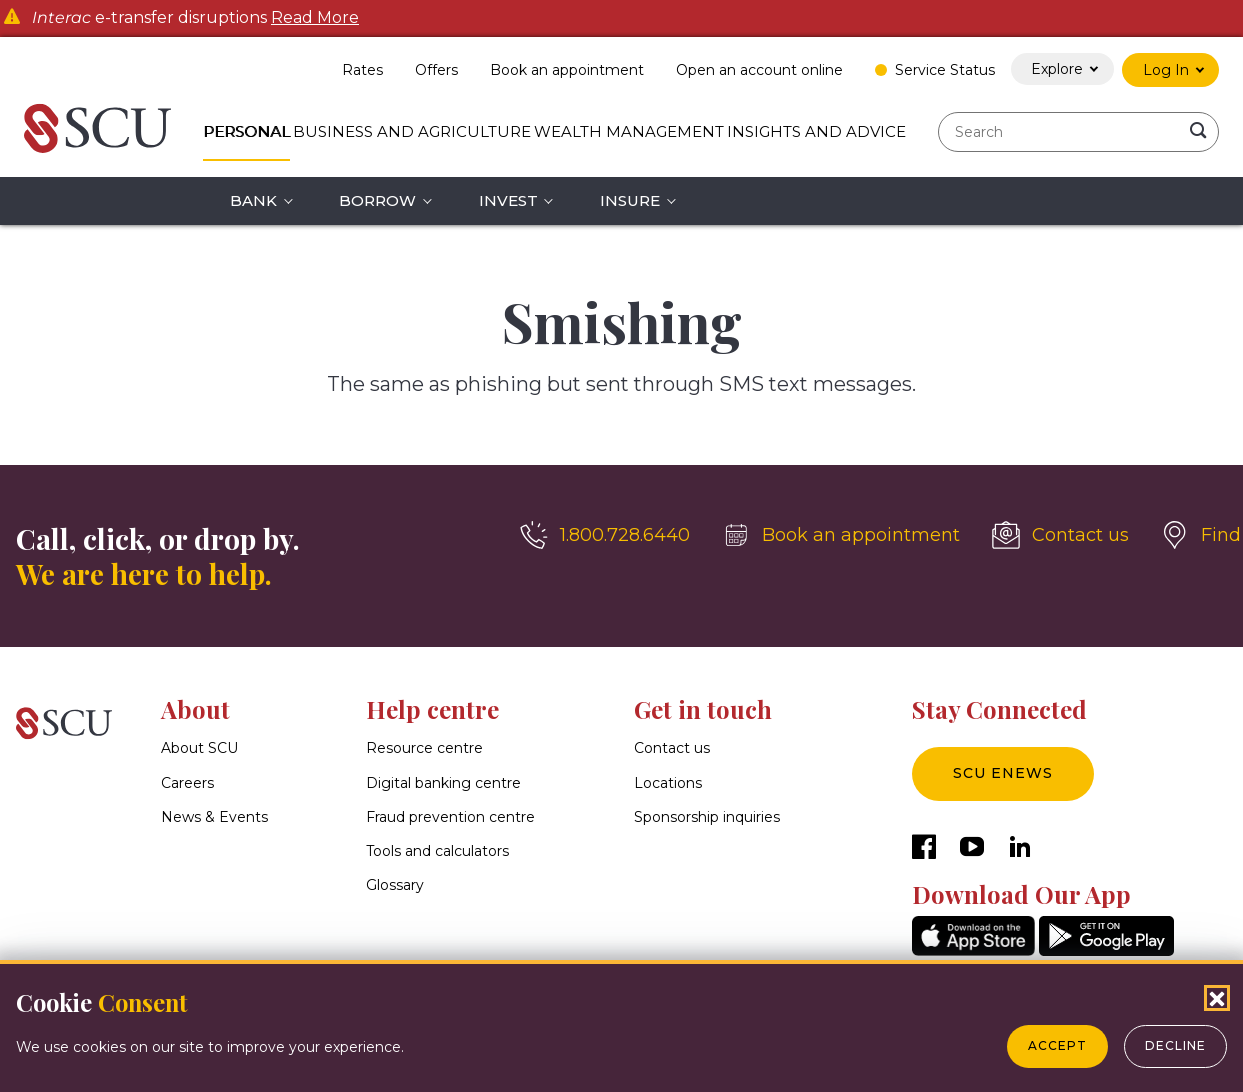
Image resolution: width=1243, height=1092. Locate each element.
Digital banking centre (443, 783)
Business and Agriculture (412, 131)
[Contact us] (1060, 535)
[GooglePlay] (1106, 950)
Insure (630, 200)
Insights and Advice (816, 131)
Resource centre (424, 748)
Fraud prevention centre (450, 817)
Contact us (672, 748)
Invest (508, 200)
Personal (246, 131)
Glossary (395, 885)
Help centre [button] (432, 709)
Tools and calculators (437, 851)
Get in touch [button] (703, 709)
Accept (1057, 1045)
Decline (1175, 1045)
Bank (253, 200)
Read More (315, 18)
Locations (668, 783)
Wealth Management (629, 131)
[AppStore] (973, 950)
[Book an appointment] (841, 535)
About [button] (195, 709)
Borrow (377, 200)
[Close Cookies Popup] (1217, 998)
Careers (187, 783)
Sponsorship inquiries (707, 817)
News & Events (214, 817)
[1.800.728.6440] (605, 535)
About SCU (199, 748)
